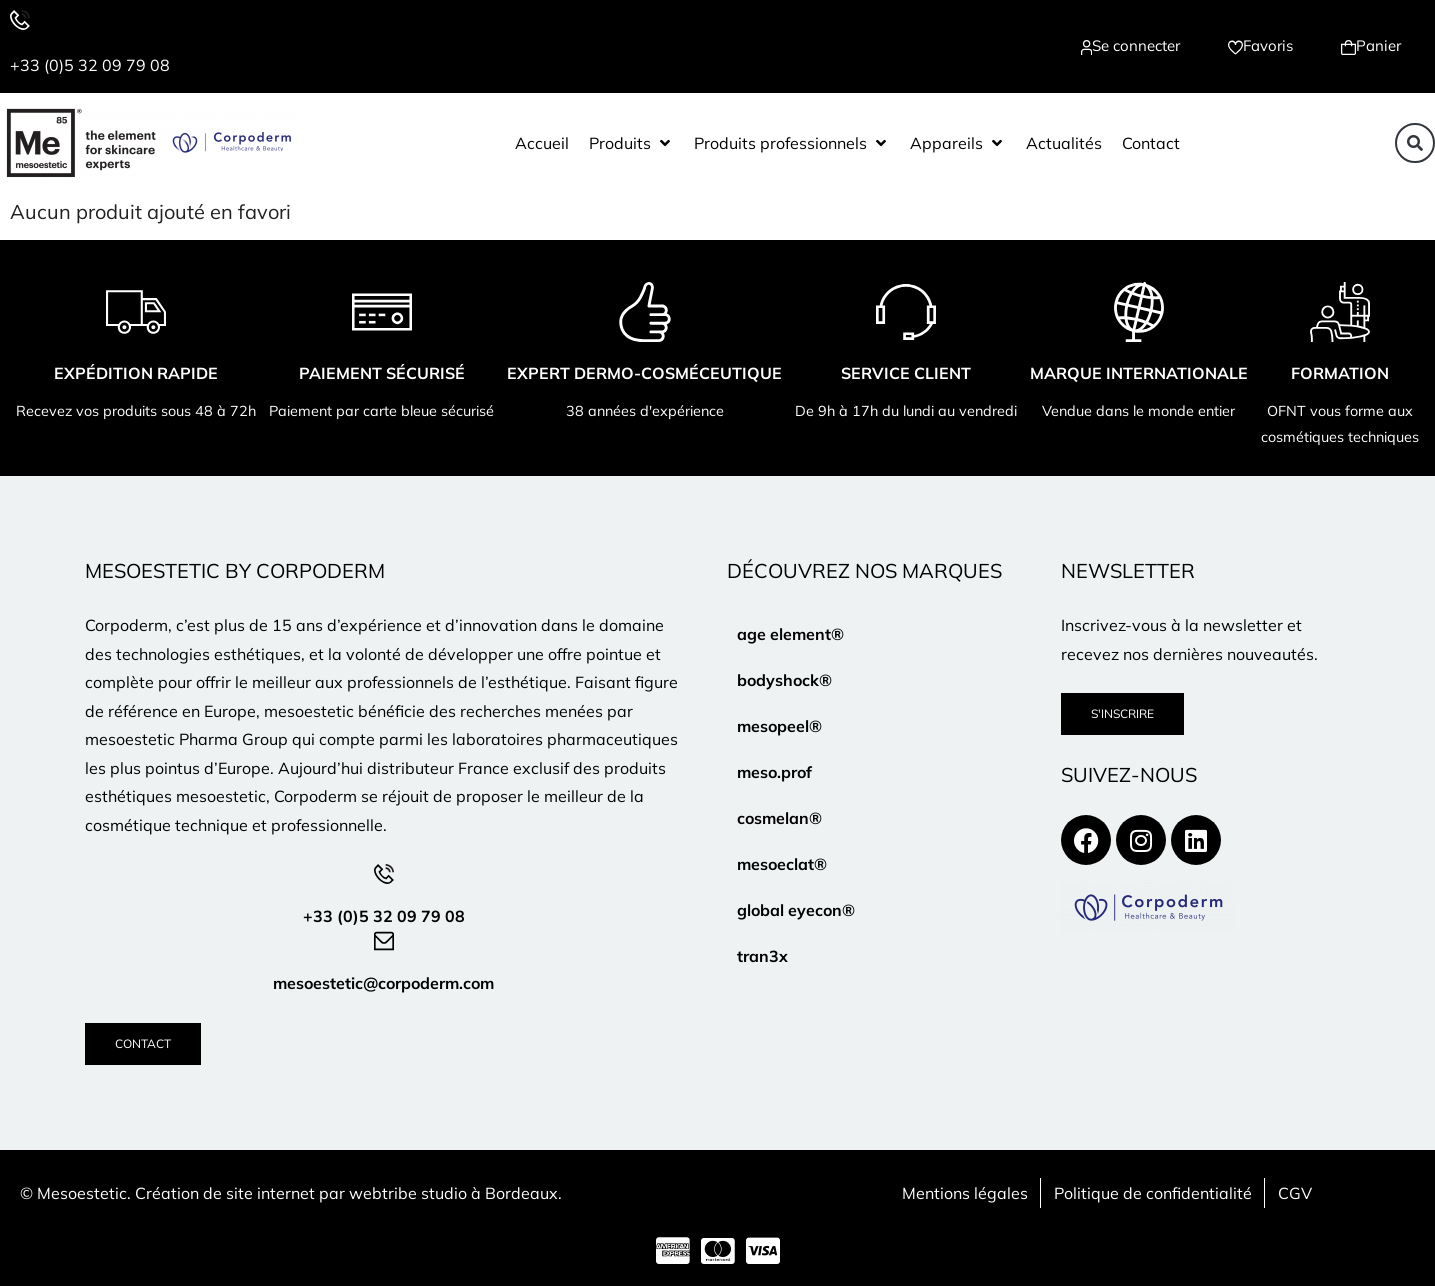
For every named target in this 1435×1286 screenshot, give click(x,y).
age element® (790, 634)
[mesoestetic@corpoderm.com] (384, 941)
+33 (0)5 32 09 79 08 (90, 65)
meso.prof (774, 772)
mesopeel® (779, 726)
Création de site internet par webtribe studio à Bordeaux (346, 1193)
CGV (1295, 1193)
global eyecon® (796, 910)
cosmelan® (779, 818)
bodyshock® (784, 680)
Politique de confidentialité (1153, 1193)
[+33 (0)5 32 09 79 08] (20, 20)
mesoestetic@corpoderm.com (383, 983)
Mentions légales (965, 1193)
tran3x (762, 956)
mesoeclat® (782, 864)
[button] (631, 143)
